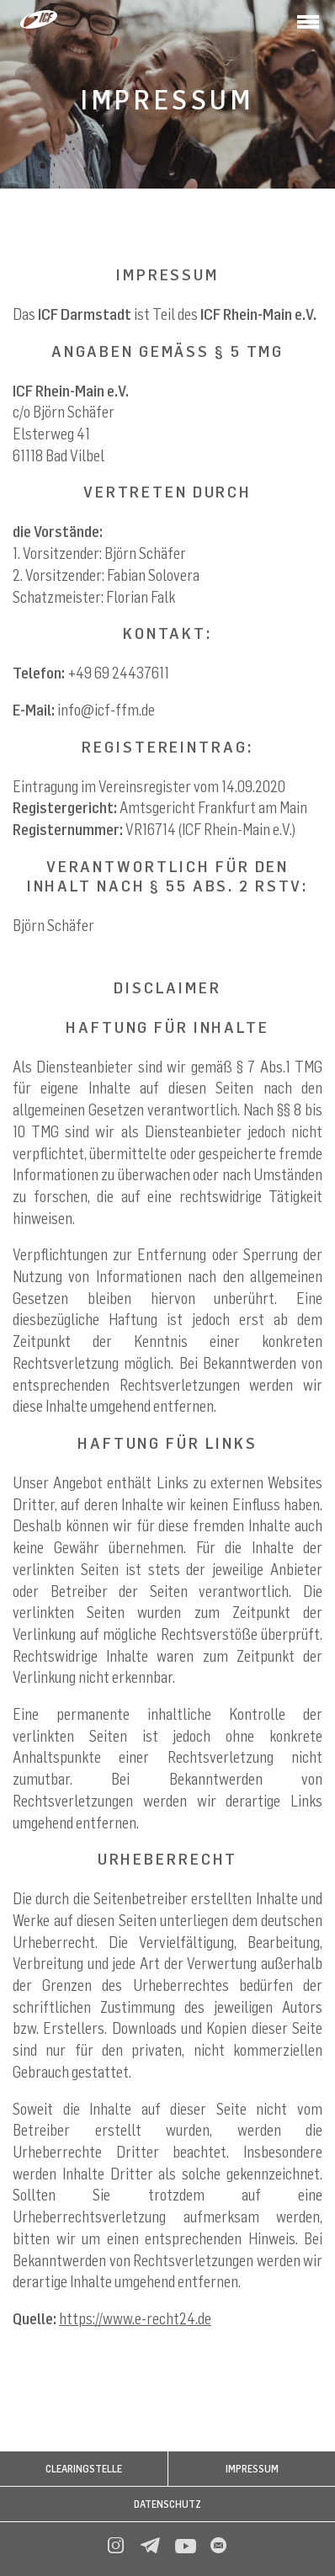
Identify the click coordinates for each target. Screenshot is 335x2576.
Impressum (252, 2468)
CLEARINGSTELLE (83, 2468)
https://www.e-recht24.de (135, 2318)
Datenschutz (167, 2504)
